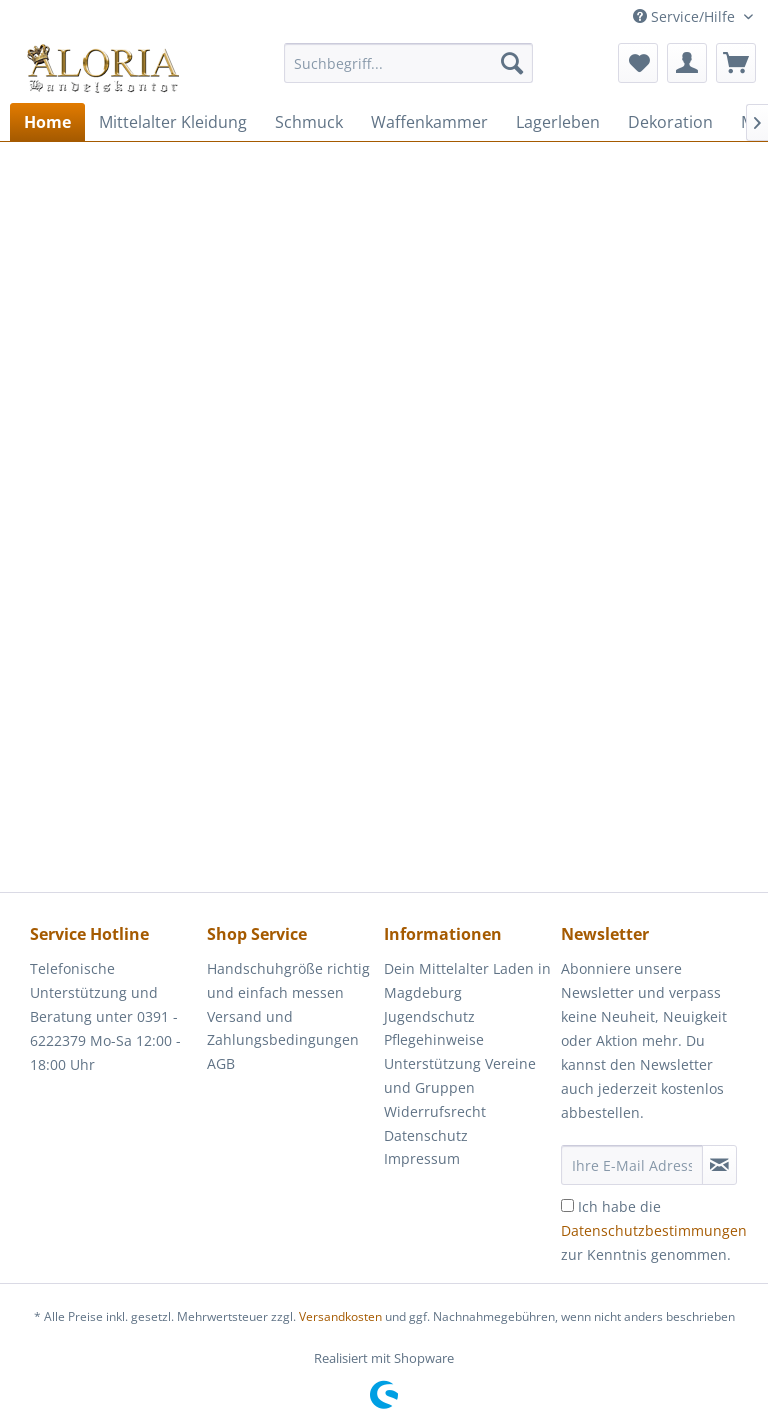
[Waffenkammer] (429, 122)
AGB (221, 1063)
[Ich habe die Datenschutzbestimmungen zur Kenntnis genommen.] (567, 1205)
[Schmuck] (309, 122)
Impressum (422, 1158)
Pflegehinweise (434, 1039)
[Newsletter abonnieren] (719, 1165)
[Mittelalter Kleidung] (173, 122)
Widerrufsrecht (435, 1111)
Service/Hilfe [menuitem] (686, 16)
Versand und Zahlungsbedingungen (283, 1028)
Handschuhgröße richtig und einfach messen (288, 980)
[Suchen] (512, 63)
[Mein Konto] (687, 63)
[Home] (47, 122)
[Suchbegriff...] (409, 63)
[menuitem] (409, 72)
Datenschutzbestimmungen (654, 1230)
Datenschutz (426, 1135)
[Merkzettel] (638, 63)
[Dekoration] (670, 122)
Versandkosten (340, 1316)
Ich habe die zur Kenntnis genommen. (654, 1230)
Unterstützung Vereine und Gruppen (460, 1075)
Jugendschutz (429, 1016)
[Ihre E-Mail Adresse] (632, 1165)
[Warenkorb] (736, 63)
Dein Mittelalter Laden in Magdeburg (467, 980)
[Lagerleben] (558, 122)
